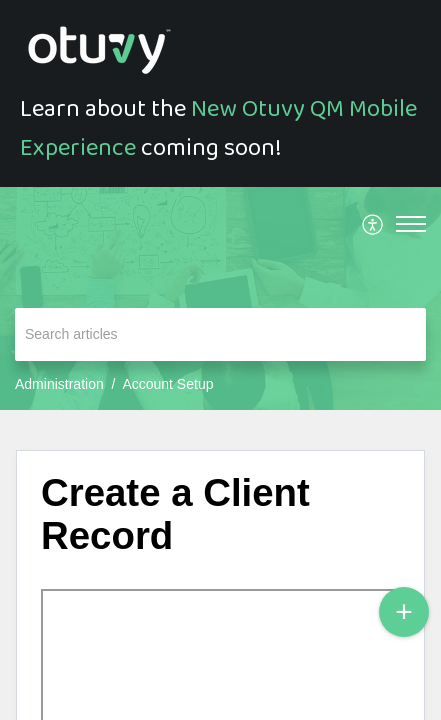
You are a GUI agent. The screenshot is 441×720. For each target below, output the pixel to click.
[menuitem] (373, 224)
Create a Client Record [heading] (175, 514)
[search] (220, 334)
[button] (373, 224)
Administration (59, 384)
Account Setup (167, 384)
